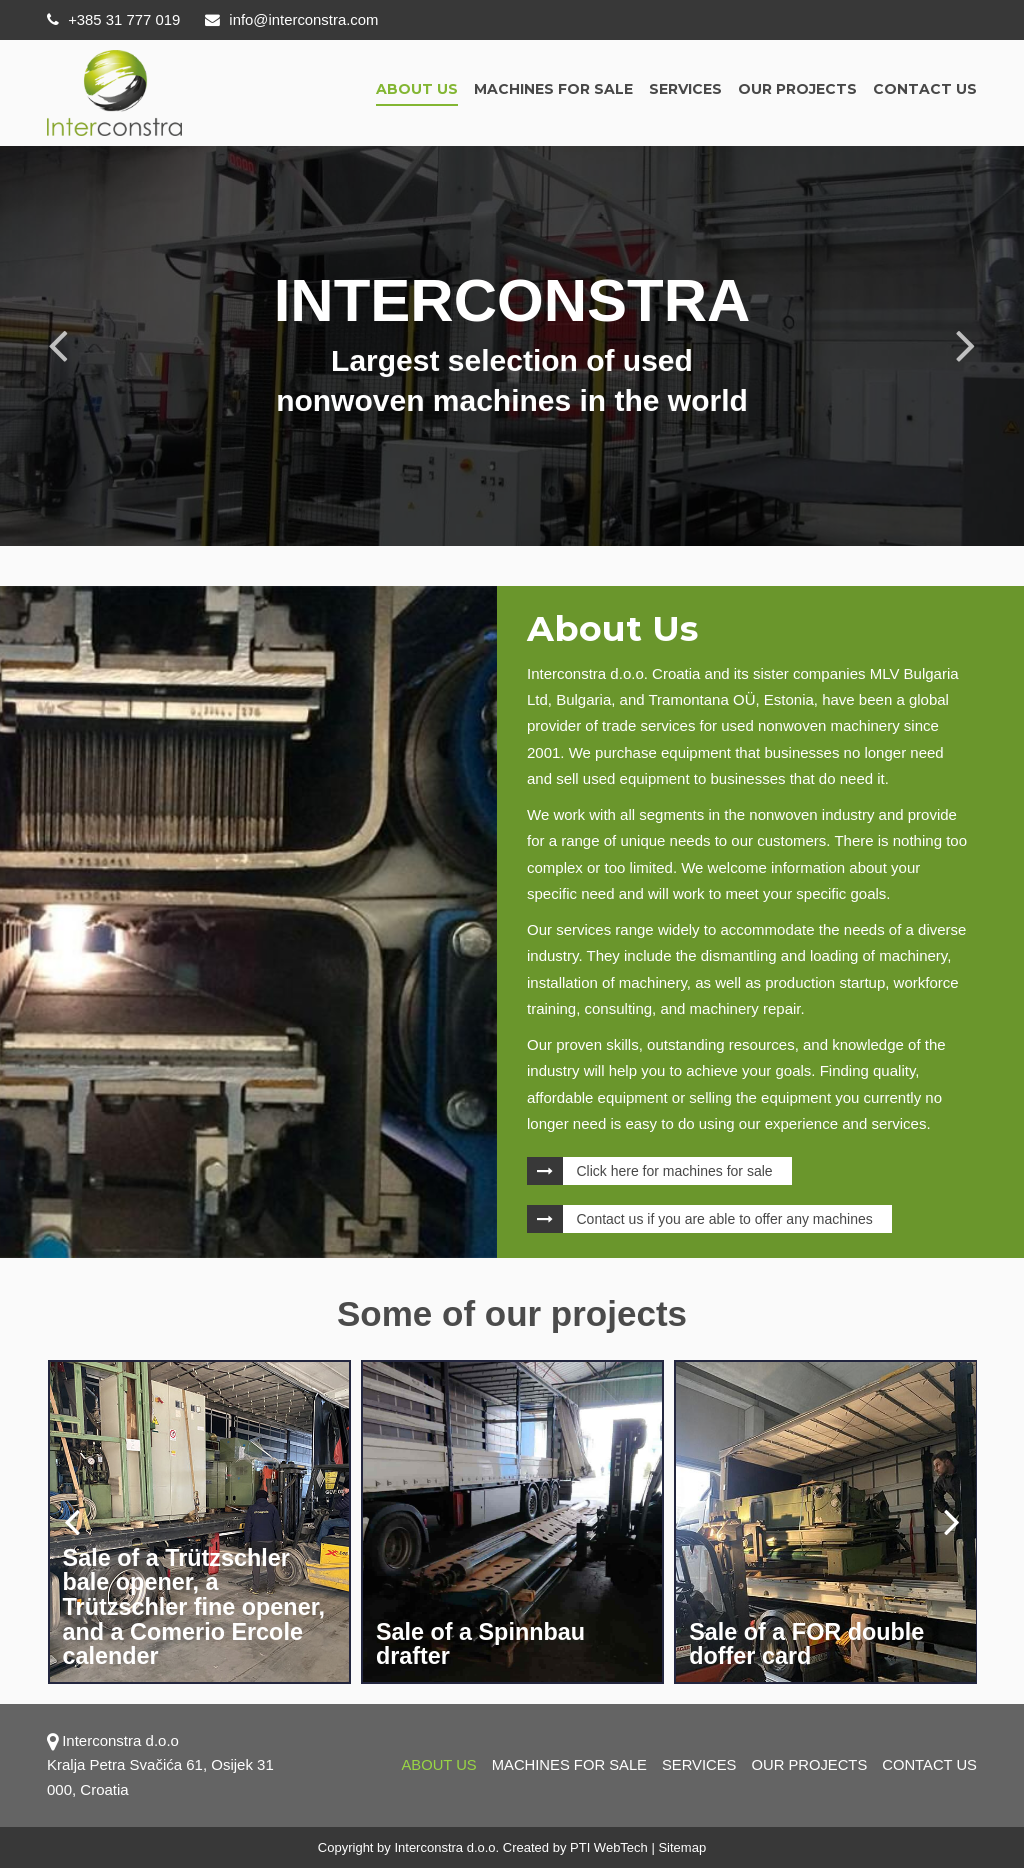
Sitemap (682, 1847)
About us (417, 89)
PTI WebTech (609, 1847)
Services (685, 89)
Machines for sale (553, 89)
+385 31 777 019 (114, 19)
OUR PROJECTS (797, 89)
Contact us (925, 89)
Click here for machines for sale (675, 1171)
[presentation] (72, 1521)
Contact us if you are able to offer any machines (725, 1219)
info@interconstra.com (293, 19)
